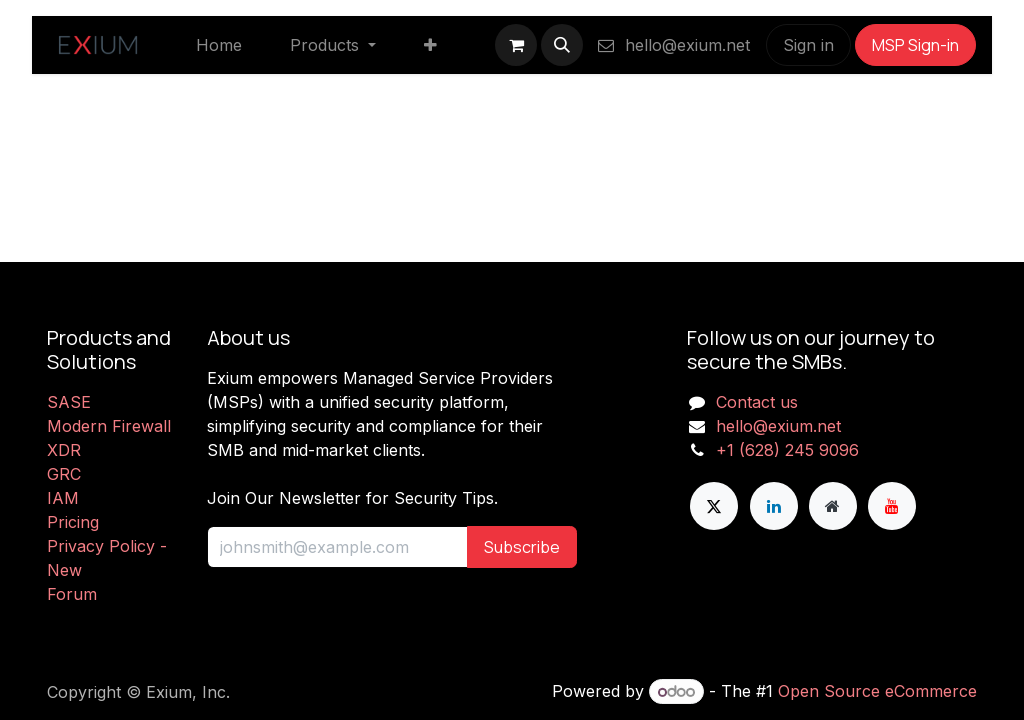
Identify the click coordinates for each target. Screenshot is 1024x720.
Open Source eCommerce (877, 691)
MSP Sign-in (915, 45)
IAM (63, 498)
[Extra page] (833, 506)
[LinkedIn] (774, 506)
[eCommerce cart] (516, 45)
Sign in (808, 45)
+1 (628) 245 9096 (787, 450)
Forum (72, 594)
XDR (64, 450)
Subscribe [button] (522, 547)
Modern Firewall (109, 426)
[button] (562, 45)
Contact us (757, 402)
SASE (69, 402)
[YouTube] (892, 506)
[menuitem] (219, 45)
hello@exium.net (672, 45)
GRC (64, 474)
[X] (714, 506)
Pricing (73, 522)
